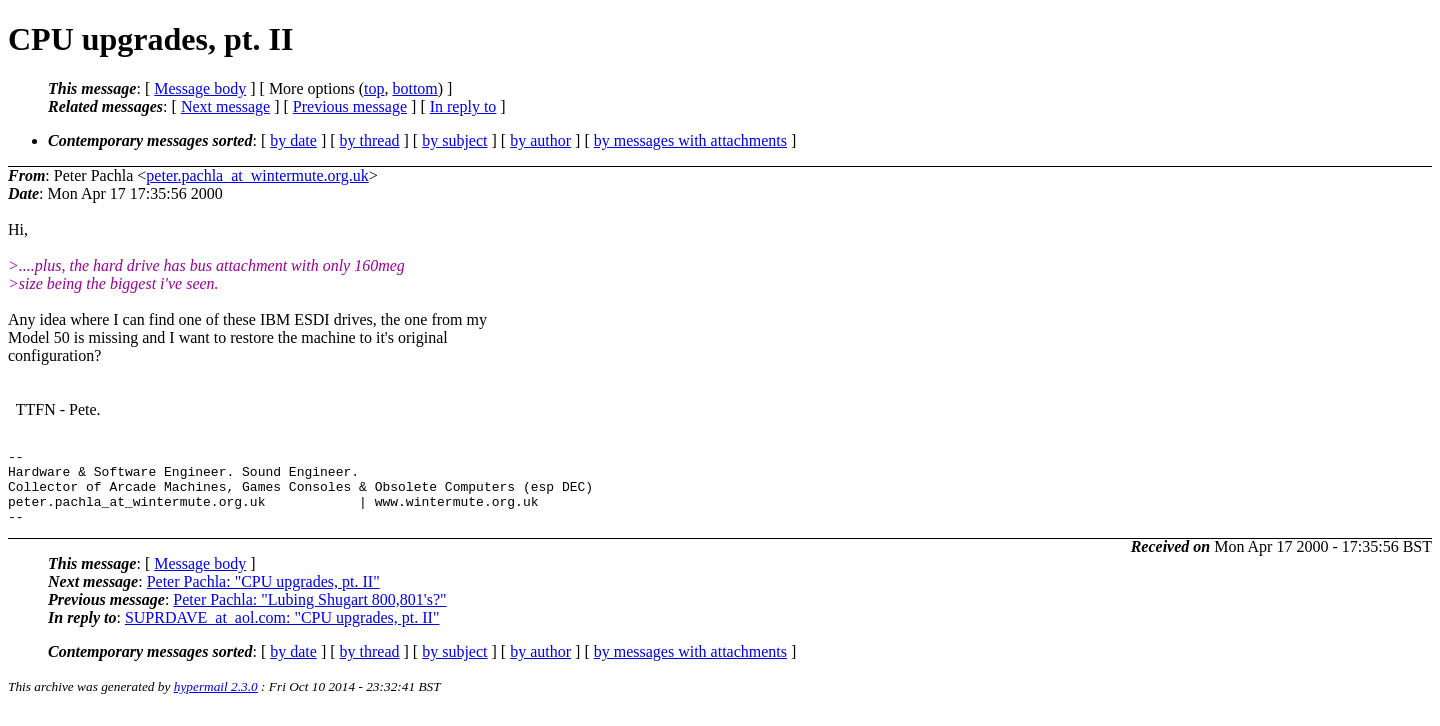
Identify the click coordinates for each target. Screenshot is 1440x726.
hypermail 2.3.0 (216, 701)
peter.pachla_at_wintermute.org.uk (257, 175)
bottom (414, 88)
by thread (370, 140)
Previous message (350, 106)
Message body (200, 88)
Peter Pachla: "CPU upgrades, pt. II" (263, 596)
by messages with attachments (690, 140)
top (374, 88)
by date (293, 140)
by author (540, 140)
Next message (225, 106)
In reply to (463, 106)
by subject (454, 140)
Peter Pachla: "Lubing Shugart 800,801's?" (309, 614)
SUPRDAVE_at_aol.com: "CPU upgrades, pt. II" (282, 632)
